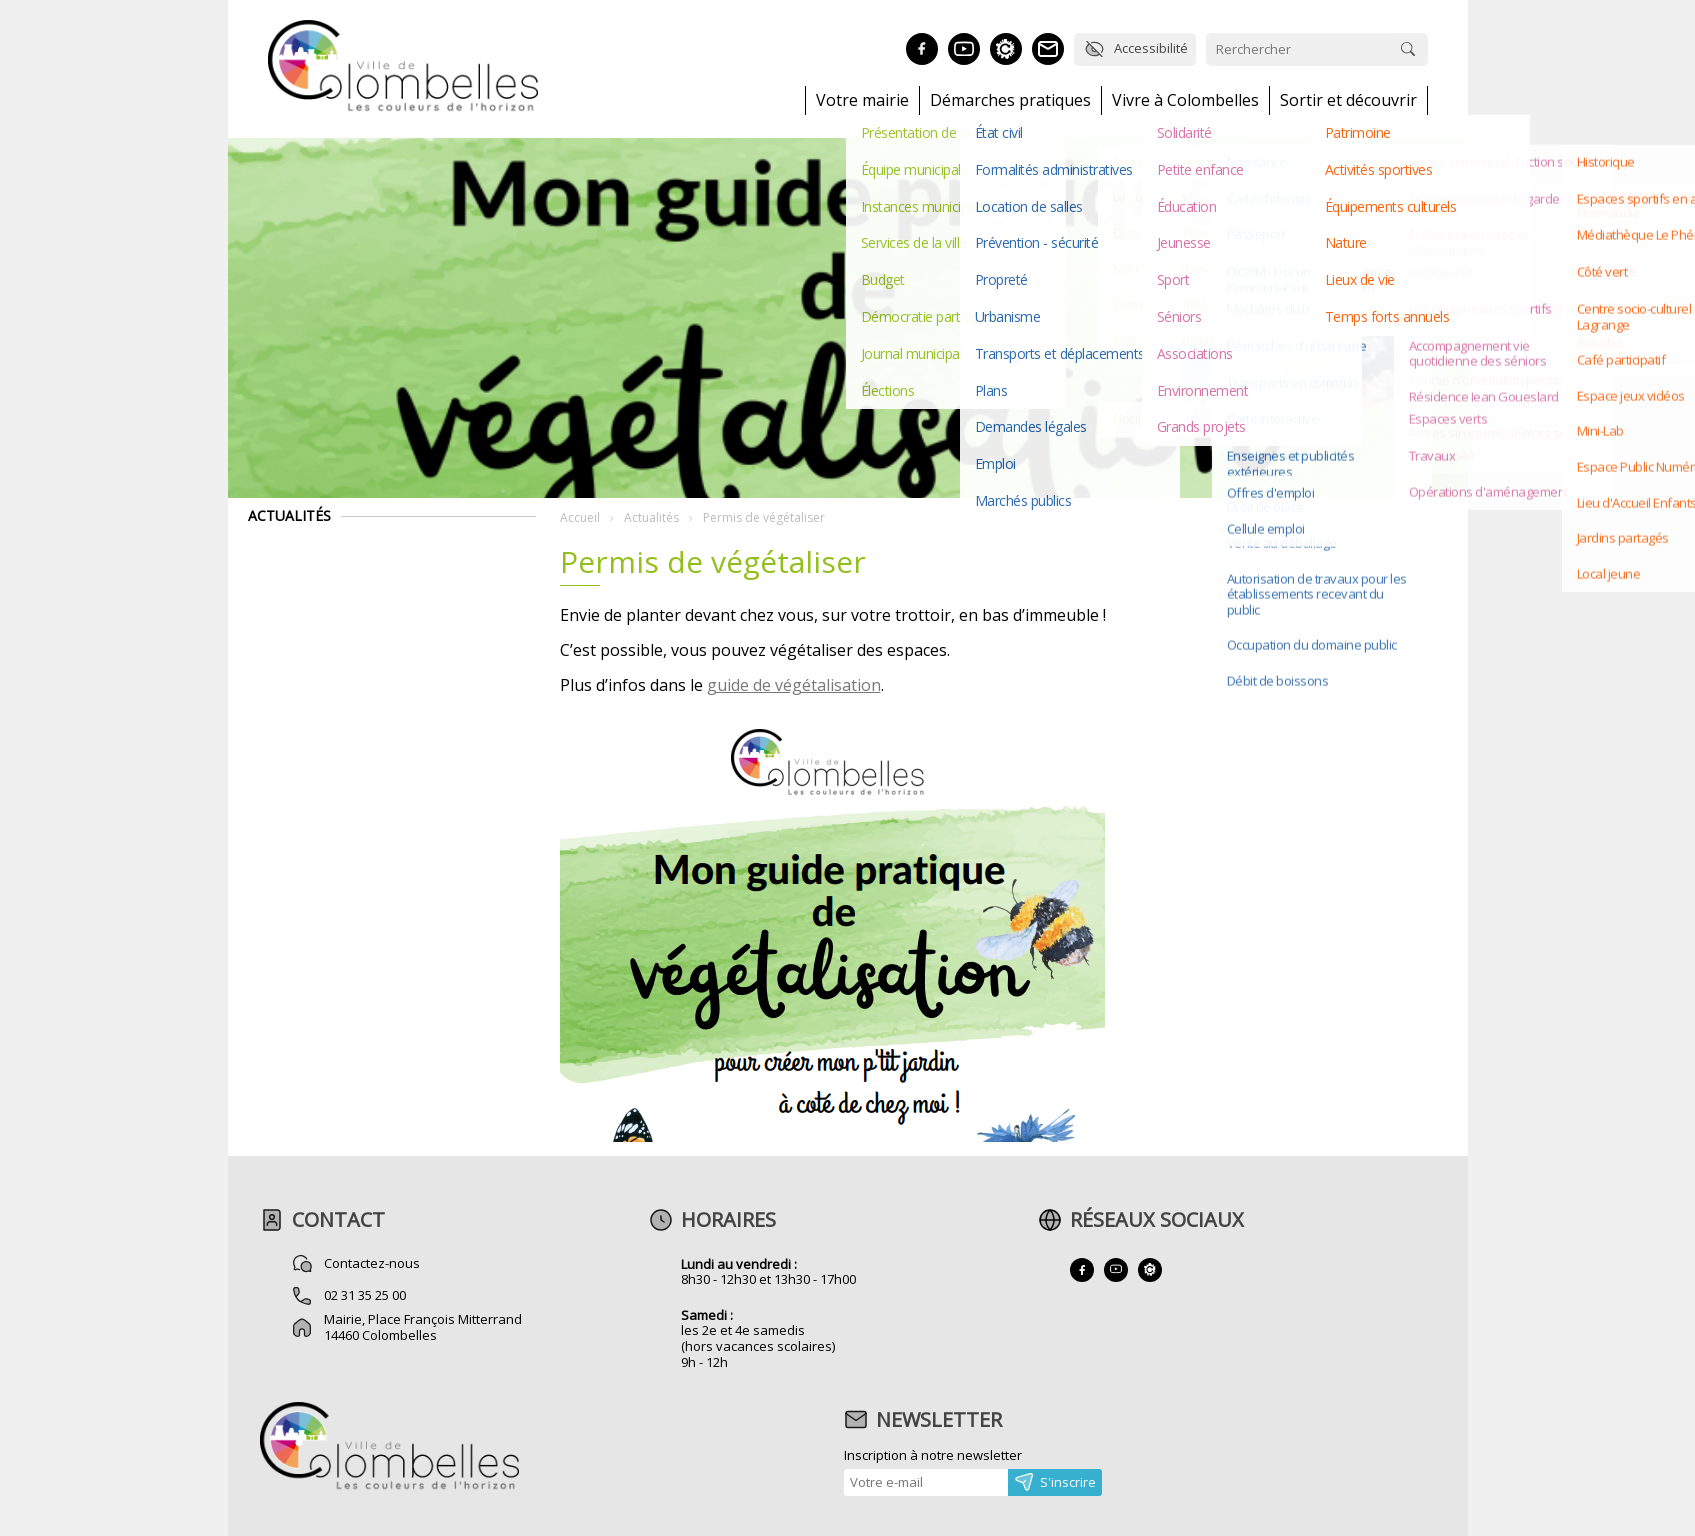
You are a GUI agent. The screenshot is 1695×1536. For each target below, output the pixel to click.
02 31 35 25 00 (365, 1295)
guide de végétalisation (794, 685)
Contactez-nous (372, 1263)
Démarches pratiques (1010, 100)
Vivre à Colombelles (1185, 100)
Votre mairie (862, 100)
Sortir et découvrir (1348, 100)
